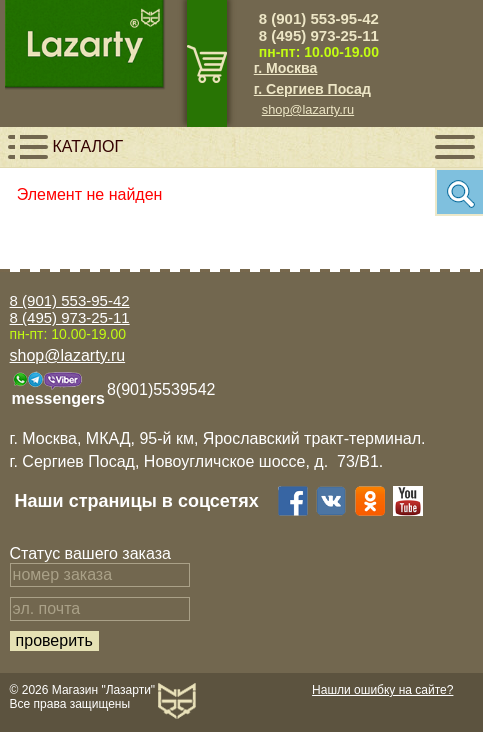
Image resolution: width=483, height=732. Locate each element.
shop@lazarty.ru (308, 109)
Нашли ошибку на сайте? (382, 690)
